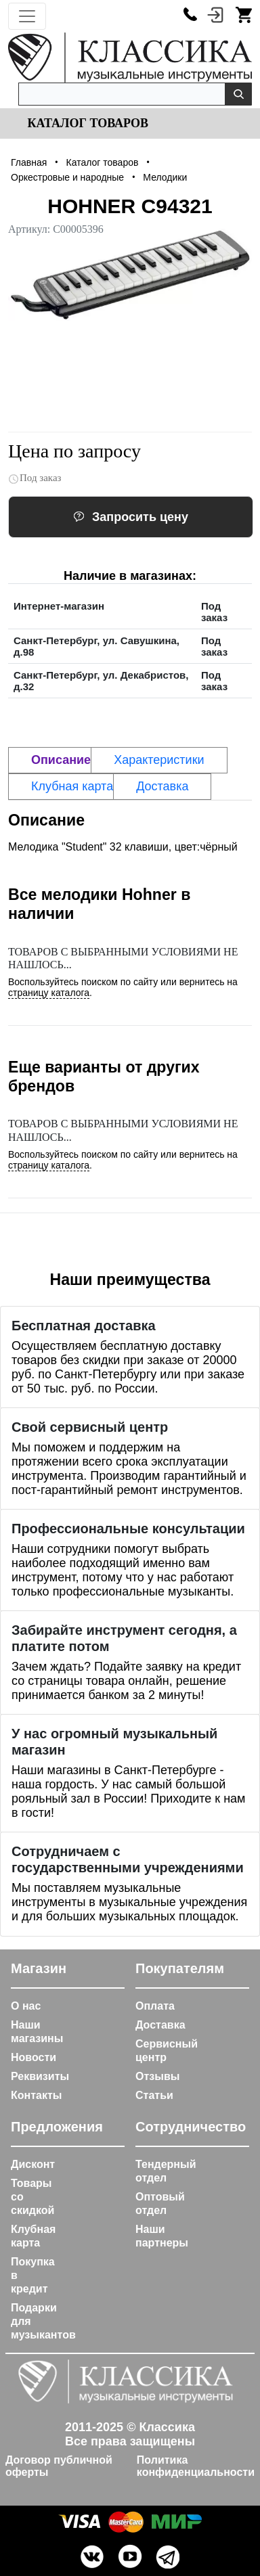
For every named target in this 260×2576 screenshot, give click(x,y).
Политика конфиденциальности (196, 2466)
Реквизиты (40, 2076)
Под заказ (35, 477)
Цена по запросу (74, 450)
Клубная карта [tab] (72, 786)
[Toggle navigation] (27, 16)
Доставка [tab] (162, 786)
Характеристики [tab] (159, 760)
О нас (26, 2006)
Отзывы (157, 2076)
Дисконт (33, 2164)
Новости (33, 2057)
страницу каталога (48, 992)
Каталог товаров (86, 123)
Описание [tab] (61, 760)
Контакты (36, 2095)
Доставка (160, 2025)
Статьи (154, 2095)
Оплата (155, 2006)
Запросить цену (130, 517)
